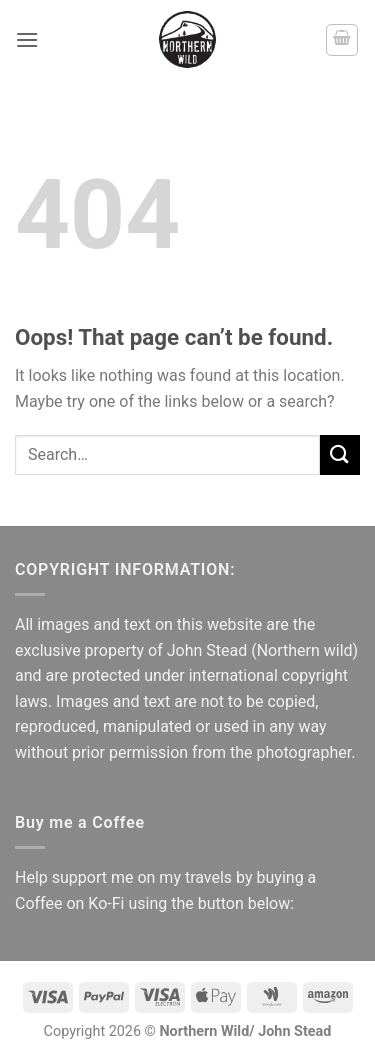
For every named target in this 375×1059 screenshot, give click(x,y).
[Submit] (340, 454)
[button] (27, 39)
